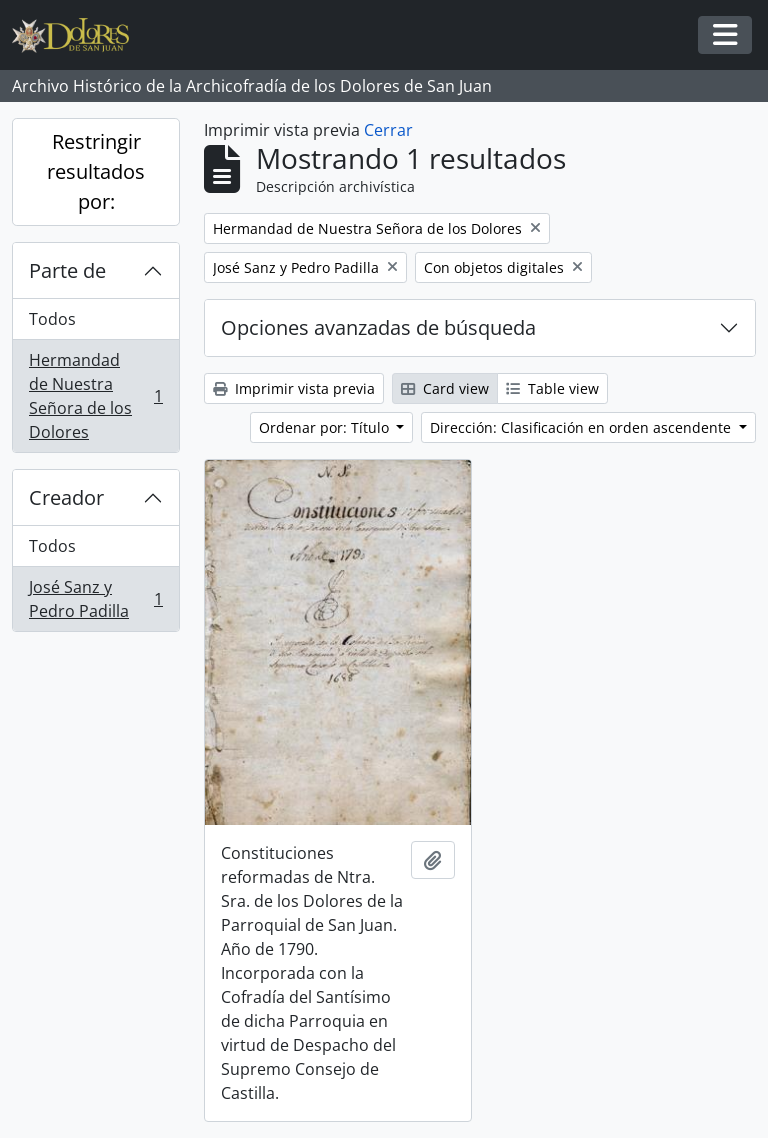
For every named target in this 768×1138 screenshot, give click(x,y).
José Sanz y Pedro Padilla (95, 599)
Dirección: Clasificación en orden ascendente (582, 427)
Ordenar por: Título (326, 427)
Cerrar (388, 130)
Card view (445, 388)
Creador (66, 497)
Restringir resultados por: (96, 171)
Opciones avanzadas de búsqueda (378, 327)
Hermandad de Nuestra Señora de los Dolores (95, 396)
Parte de (67, 270)
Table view (552, 388)
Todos (52, 319)
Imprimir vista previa (294, 388)
